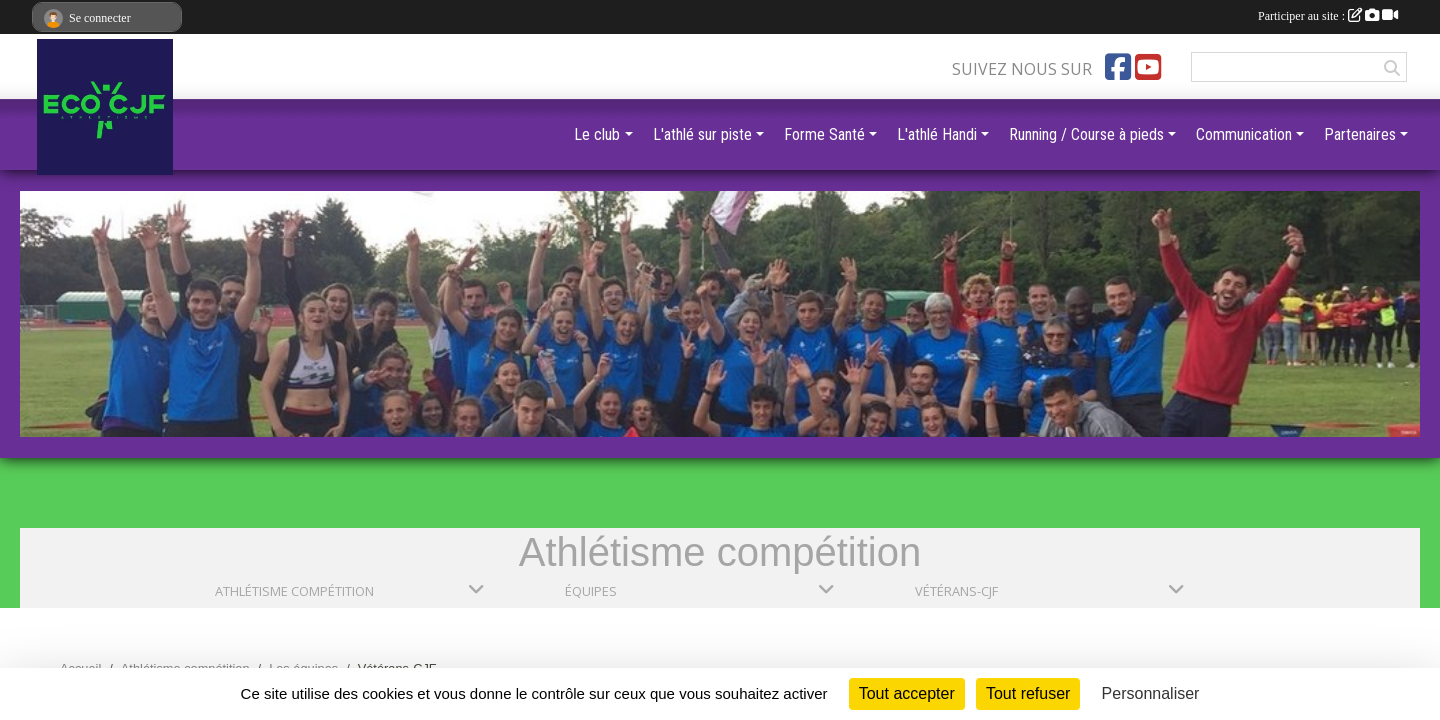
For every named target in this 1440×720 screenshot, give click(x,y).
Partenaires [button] (1360, 134)
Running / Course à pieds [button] (1086, 134)
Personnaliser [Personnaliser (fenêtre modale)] (1151, 693)
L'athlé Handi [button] (937, 134)
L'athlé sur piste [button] (702, 134)
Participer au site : (1328, 16)
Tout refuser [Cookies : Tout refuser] (1028, 693)
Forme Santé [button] (824, 134)
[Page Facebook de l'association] (1118, 67)
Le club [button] (597, 134)
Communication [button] (1244, 134)
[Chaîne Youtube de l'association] (1148, 67)
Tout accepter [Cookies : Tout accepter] (907, 693)
